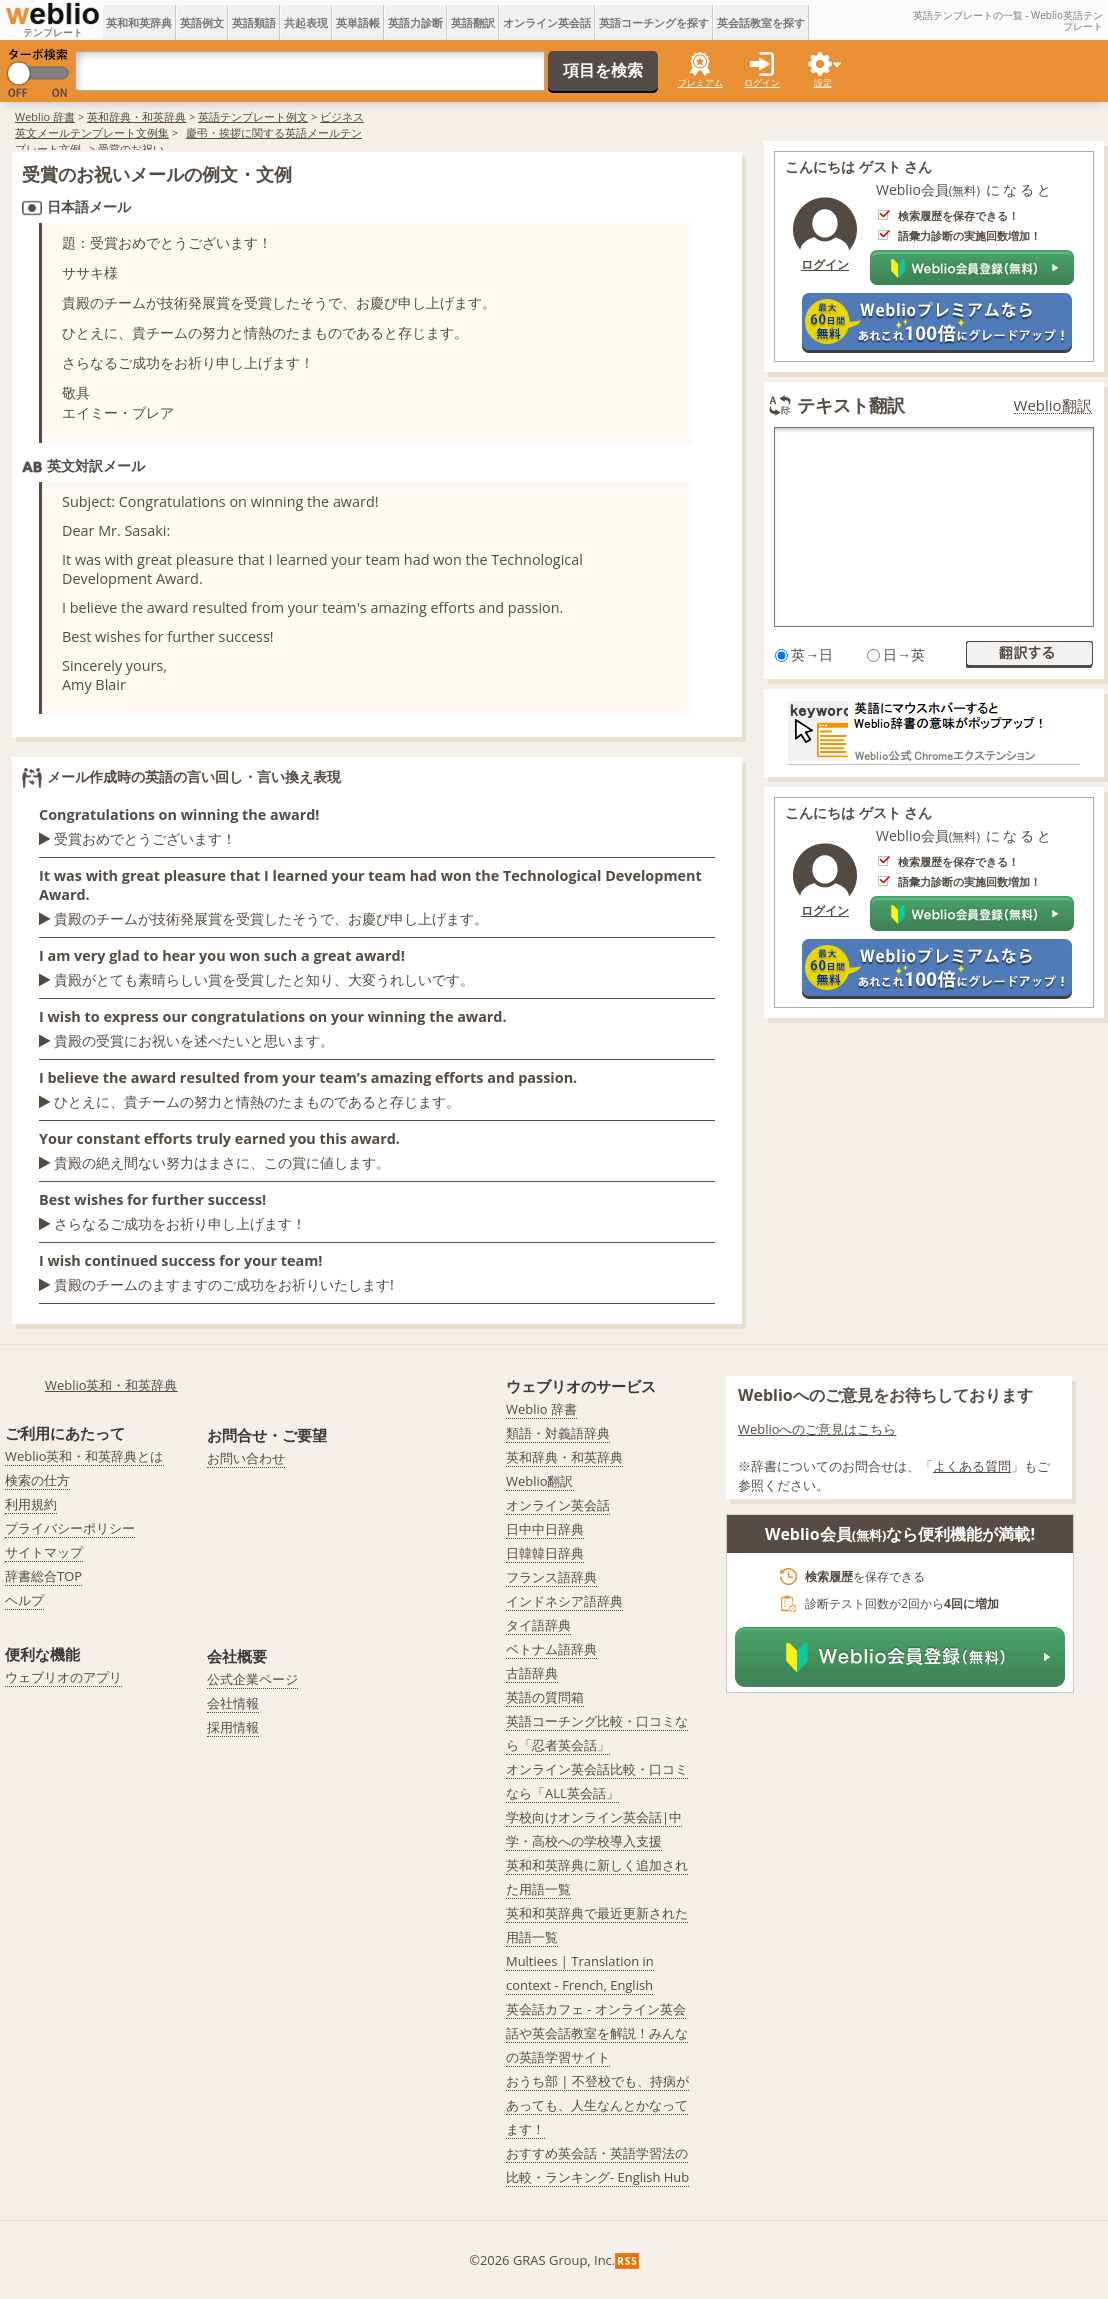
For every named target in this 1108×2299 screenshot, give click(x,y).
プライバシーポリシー (70, 1528)
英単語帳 (358, 22)
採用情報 (233, 1727)
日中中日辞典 (545, 1529)
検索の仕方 (37, 1480)
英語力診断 (415, 22)
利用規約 (31, 1504)
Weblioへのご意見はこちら (817, 1429)
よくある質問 (972, 1466)
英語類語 (254, 22)
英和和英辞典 (139, 22)
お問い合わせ (246, 1458)
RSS (627, 2261)
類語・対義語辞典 (558, 1433)
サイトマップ (44, 1552)
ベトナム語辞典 (551, 1649)
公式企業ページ (252, 1679)
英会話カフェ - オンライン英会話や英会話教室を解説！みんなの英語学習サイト (597, 2033)
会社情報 (233, 1703)
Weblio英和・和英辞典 (111, 1385)
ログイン (762, 82)
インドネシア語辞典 (564, 1601)
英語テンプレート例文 (253, 116)
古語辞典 (532, 1673)
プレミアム (700, 82)
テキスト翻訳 (851, 405)
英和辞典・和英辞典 (136, 116)
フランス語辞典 (551, 1577)
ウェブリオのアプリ (63, 1677)
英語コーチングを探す (654, 22)
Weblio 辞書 (45, 116)
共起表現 (306, 22)
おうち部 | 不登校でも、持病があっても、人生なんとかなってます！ (597, 2105)
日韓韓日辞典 (545, 1553)
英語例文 (202, 22)
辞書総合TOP (43, 1576)
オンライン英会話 (547, 22)
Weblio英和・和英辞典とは (84, 1456)
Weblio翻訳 (1053, 405)
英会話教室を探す (761, 22)
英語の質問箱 (545, 1697)
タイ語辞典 (538, 1625)
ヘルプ (24, 1600)
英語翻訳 (473, 22)
